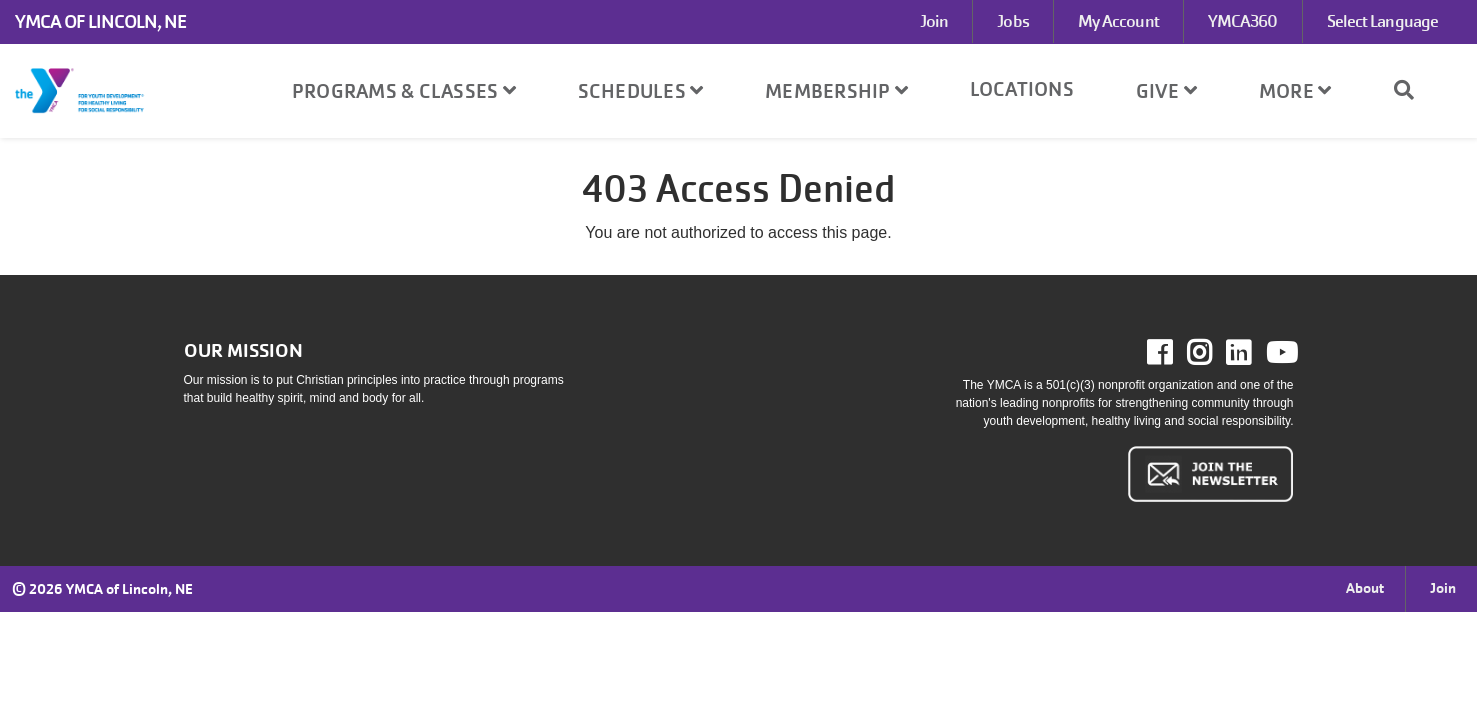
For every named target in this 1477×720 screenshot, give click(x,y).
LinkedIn (1252, 353)
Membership (836, 91)
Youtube (1280, 353)
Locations (1022, 89)
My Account (1118, 21)
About (1365, 588)
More (1295, 91)
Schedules (641, 91)
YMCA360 (1243, 21)
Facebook (1173, 353)
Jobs (1012, 21)
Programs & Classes (404, 91)
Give (1167, 91)
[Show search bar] (1412, 90)
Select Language (1383, 21)
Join (934, 21)
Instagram (1213, 353)
